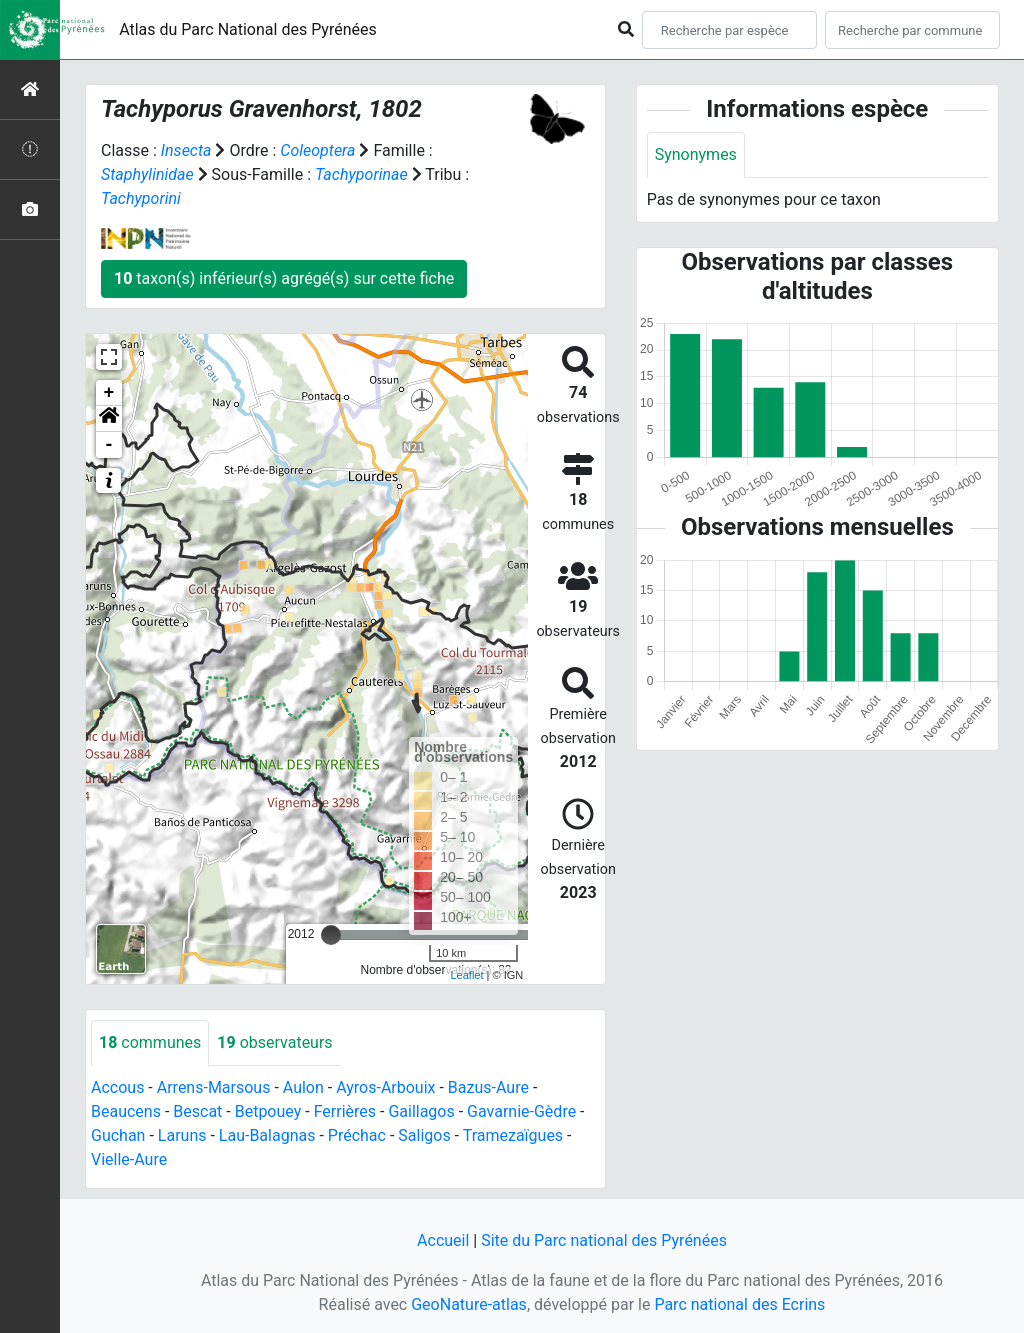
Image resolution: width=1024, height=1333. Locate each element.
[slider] (331, 935)
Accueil (443, 1240)
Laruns (182, 1135)
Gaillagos (421, 1111)
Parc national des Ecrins (739, 1304)
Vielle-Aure (129, 1159)
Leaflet (466, 975)
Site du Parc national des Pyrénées (604, 1240)
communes (150, 1042)
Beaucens (126, 1111)
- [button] (109, 445)
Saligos (424, 1135)
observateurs (274, 1042)
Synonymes (696, 154)
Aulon (303, 1087)
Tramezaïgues (513, 1135)
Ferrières (345, 1111)
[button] (109, 419)
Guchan (118, 1135)
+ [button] (109, 393)
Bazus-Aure (488, 1087)
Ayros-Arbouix (385, 1087)
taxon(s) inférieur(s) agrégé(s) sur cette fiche (284, 278)
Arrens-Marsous (214, 1087)
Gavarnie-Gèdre (521, 1111)
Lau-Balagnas (267, 1135)
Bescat (197, 1111)
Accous (117, 1087)
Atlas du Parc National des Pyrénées (248, 29)
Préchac (357, 1135)
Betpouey (268, 1111)
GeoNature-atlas (469, 1304)
